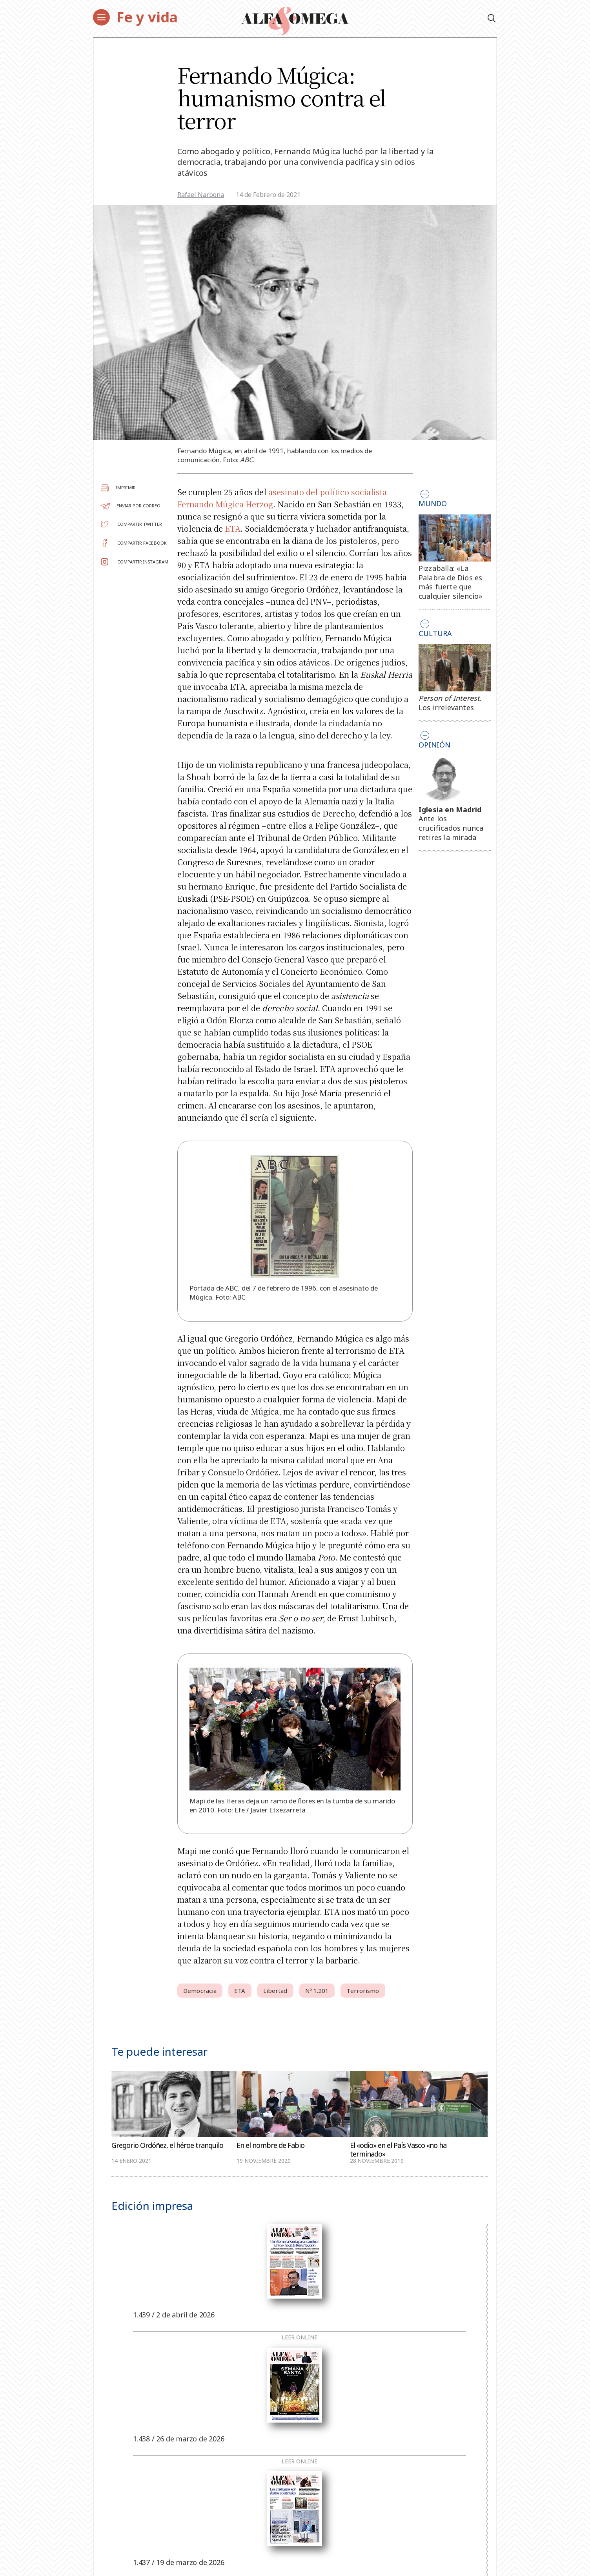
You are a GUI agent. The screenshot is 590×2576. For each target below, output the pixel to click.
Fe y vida (147, 17)
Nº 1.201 (317, 1990)
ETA (232, 528)
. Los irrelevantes (450, 702)
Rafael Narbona (200, 194)
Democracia (200, 1990)
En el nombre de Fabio (270, 2145)
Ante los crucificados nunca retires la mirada (451, 828)
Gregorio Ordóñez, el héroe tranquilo (167, 2145)
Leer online (299, 2337)
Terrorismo (362, 1990)
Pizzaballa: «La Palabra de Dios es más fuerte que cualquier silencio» (451, 582)
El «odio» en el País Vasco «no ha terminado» (398, 2149)
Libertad (275, 1990)
